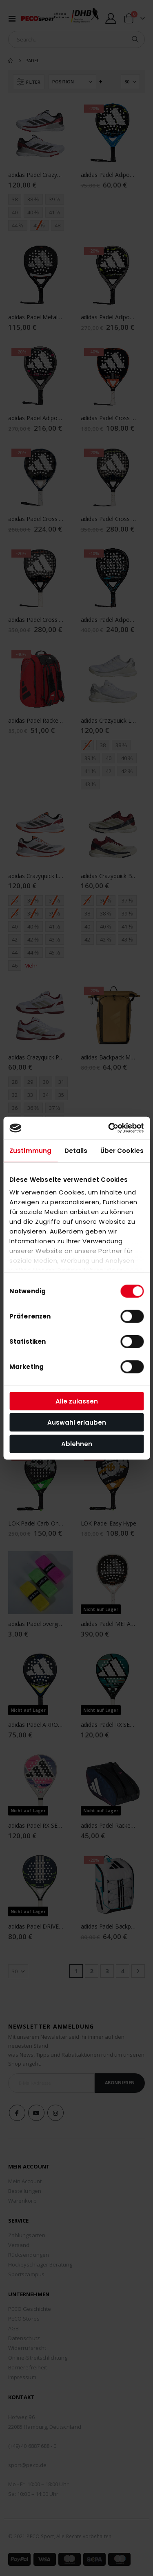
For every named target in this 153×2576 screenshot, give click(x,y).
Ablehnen (76, 1443)
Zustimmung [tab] (30, 1150)
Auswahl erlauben (76, 1422)
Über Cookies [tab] (122, 1150)
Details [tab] (76, 1150)
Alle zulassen (76, 1401)
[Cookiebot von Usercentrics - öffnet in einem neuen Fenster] (109, 1128)
